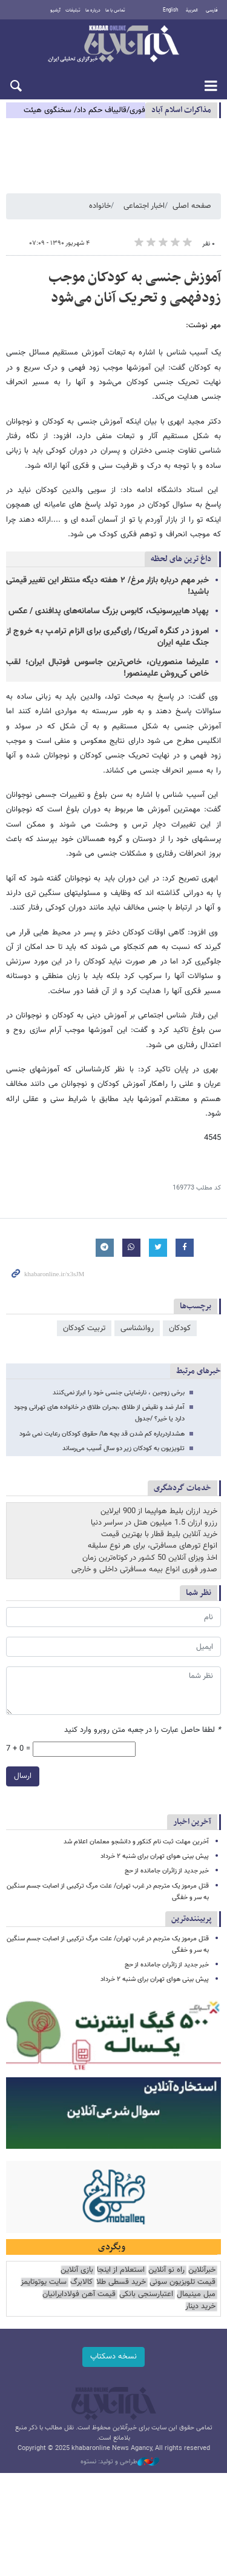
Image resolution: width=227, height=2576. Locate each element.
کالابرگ (81, 2282)
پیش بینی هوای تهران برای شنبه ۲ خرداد (154, 1856)
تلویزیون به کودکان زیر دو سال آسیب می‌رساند (123, 1448)
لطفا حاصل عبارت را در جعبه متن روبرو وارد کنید (142, 1730)
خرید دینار (200, 2306)
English (170, 10)
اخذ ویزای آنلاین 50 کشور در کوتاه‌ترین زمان (149, 1558)
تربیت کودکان (84, 1328)
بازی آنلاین (77, 2270)
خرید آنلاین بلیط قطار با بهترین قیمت (159, 1534)
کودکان (180, 1328)
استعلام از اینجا (121, 2270)
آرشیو (55, 10)
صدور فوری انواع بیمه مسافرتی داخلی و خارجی (144, 1569)
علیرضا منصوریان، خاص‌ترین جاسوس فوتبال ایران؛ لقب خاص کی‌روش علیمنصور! (107, 668)
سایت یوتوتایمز (44, 2282)
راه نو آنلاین (166, 2270)
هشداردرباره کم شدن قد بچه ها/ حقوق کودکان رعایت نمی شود (102, 1434)
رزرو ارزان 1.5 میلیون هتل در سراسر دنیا (154, 1523)
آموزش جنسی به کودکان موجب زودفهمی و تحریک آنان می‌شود (134, 287)
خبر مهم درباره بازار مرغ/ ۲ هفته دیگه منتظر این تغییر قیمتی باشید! (107, 586)
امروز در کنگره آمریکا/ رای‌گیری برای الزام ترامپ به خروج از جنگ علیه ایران (107, 637)
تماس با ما (115, 10)
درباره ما (92, 10)
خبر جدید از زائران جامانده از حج (167, 1871)
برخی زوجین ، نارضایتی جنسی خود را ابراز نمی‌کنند (119, 1393)
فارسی (212, 10)
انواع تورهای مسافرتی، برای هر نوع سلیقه (152, 1546)
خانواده (100, 206)
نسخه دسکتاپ (113, 2357)
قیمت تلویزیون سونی (182, 2282)
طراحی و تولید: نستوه (120, 2462)
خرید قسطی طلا (121, 2282)
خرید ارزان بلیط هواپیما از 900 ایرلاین (158, 1511)
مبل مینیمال (196, 2294)
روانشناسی (137, 1328)
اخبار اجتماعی (144, 206)
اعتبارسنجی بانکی (146, 2294)
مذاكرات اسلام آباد (181, 110)
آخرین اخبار (192, 1822)
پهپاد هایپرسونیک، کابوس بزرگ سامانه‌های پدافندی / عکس (108, 611)
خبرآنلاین (113, 45)
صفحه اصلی (192, 206)
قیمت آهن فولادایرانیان (79, 2294)
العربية (192, 10)
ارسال (22, 1776)
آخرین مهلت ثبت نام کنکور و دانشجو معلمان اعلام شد (136, 1842)
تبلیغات (73, 10)
